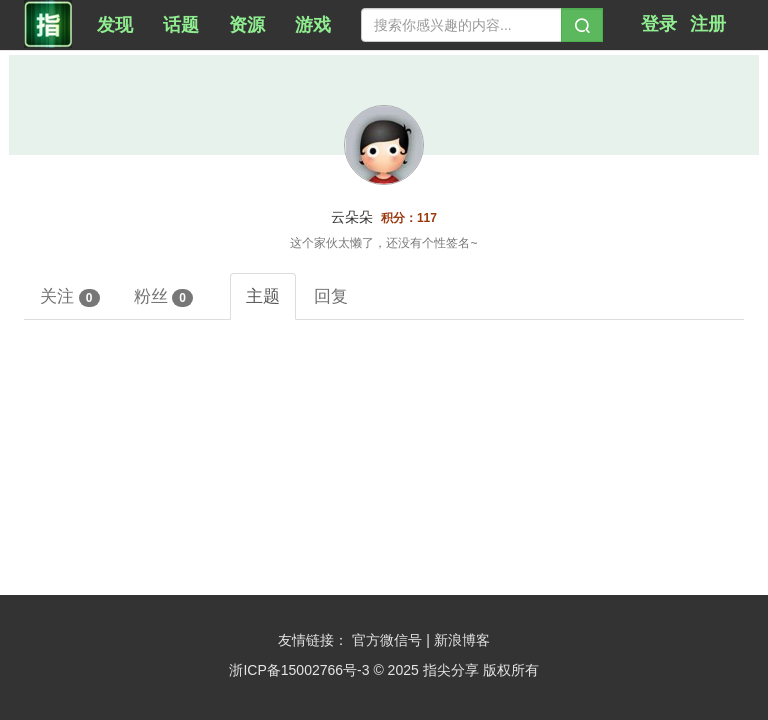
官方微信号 (389, 640)
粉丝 (164, 296)
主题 (263, 296)
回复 (331, 296)
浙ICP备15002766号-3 (299, 670)
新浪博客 (462, 640)
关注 (70, 296)
